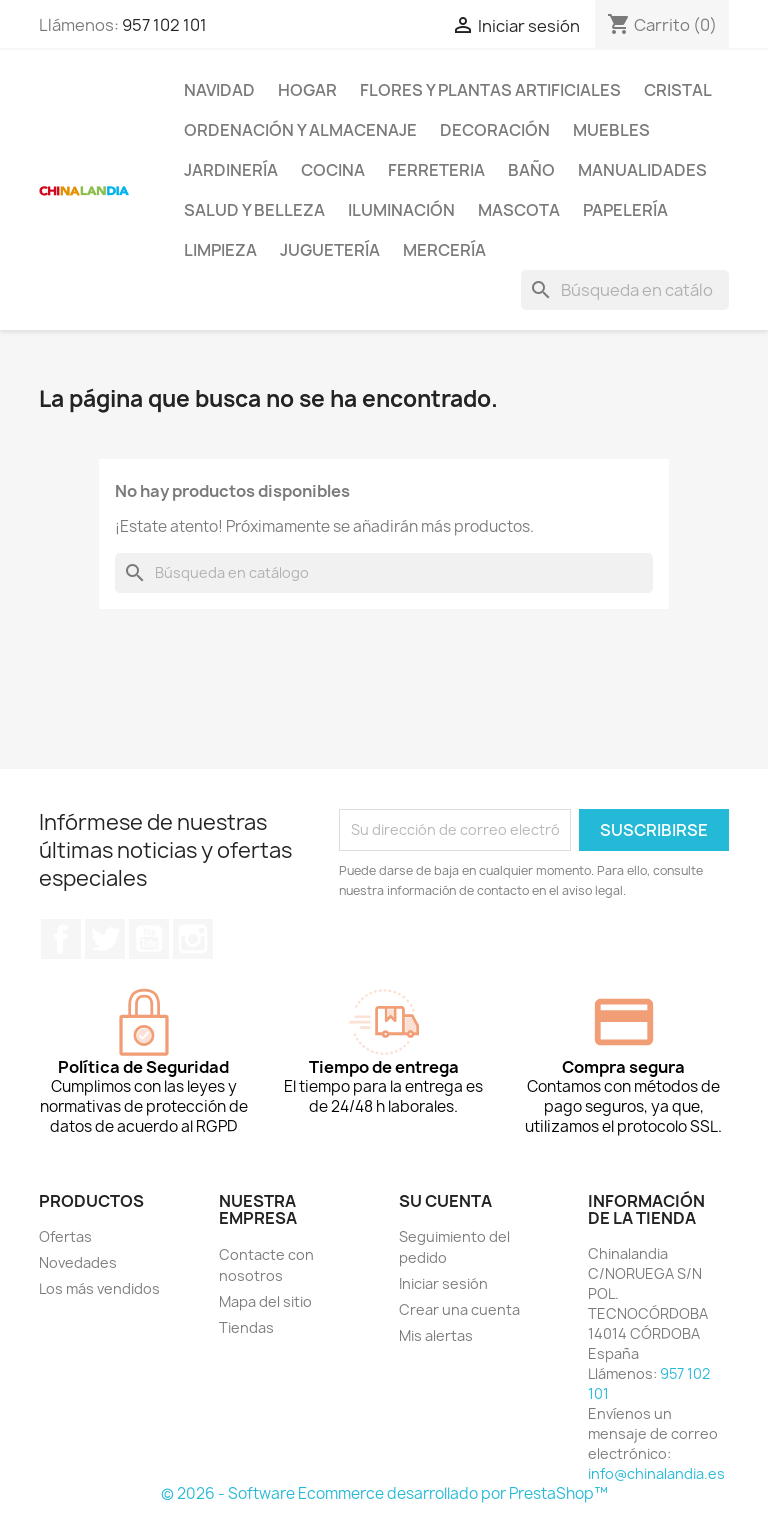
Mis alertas (436, 1335)
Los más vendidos (99, 1288)
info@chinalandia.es (656, 1473)
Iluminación (401, 210)
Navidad (219, 90)
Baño (531, 170)
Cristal (678, 90)
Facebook (61, 939)
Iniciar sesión (443, 1283)
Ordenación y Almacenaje (300, 130)
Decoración (495, 130)
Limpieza (220, 250)
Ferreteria (436, 170)
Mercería (444, 250)
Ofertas (65, 1236)
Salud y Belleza (254, 210)
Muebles (611, 130)
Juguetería (330, 250)
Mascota (519, 210)
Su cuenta (445, 1201)
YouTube (149, 939)
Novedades (78, 1262)
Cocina (333, 170)
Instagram (193, 939)
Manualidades (642, 170)
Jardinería (231, 170)
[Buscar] (625, 290)
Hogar (307, 90)
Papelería (625, 210)
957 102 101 (164, 25)
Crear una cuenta (459, 1309)
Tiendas (246, 1327)
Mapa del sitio (265, 1301)
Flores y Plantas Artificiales (490, 90)
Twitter (105, 939)
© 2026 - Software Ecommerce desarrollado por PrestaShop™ (384, 1493)
